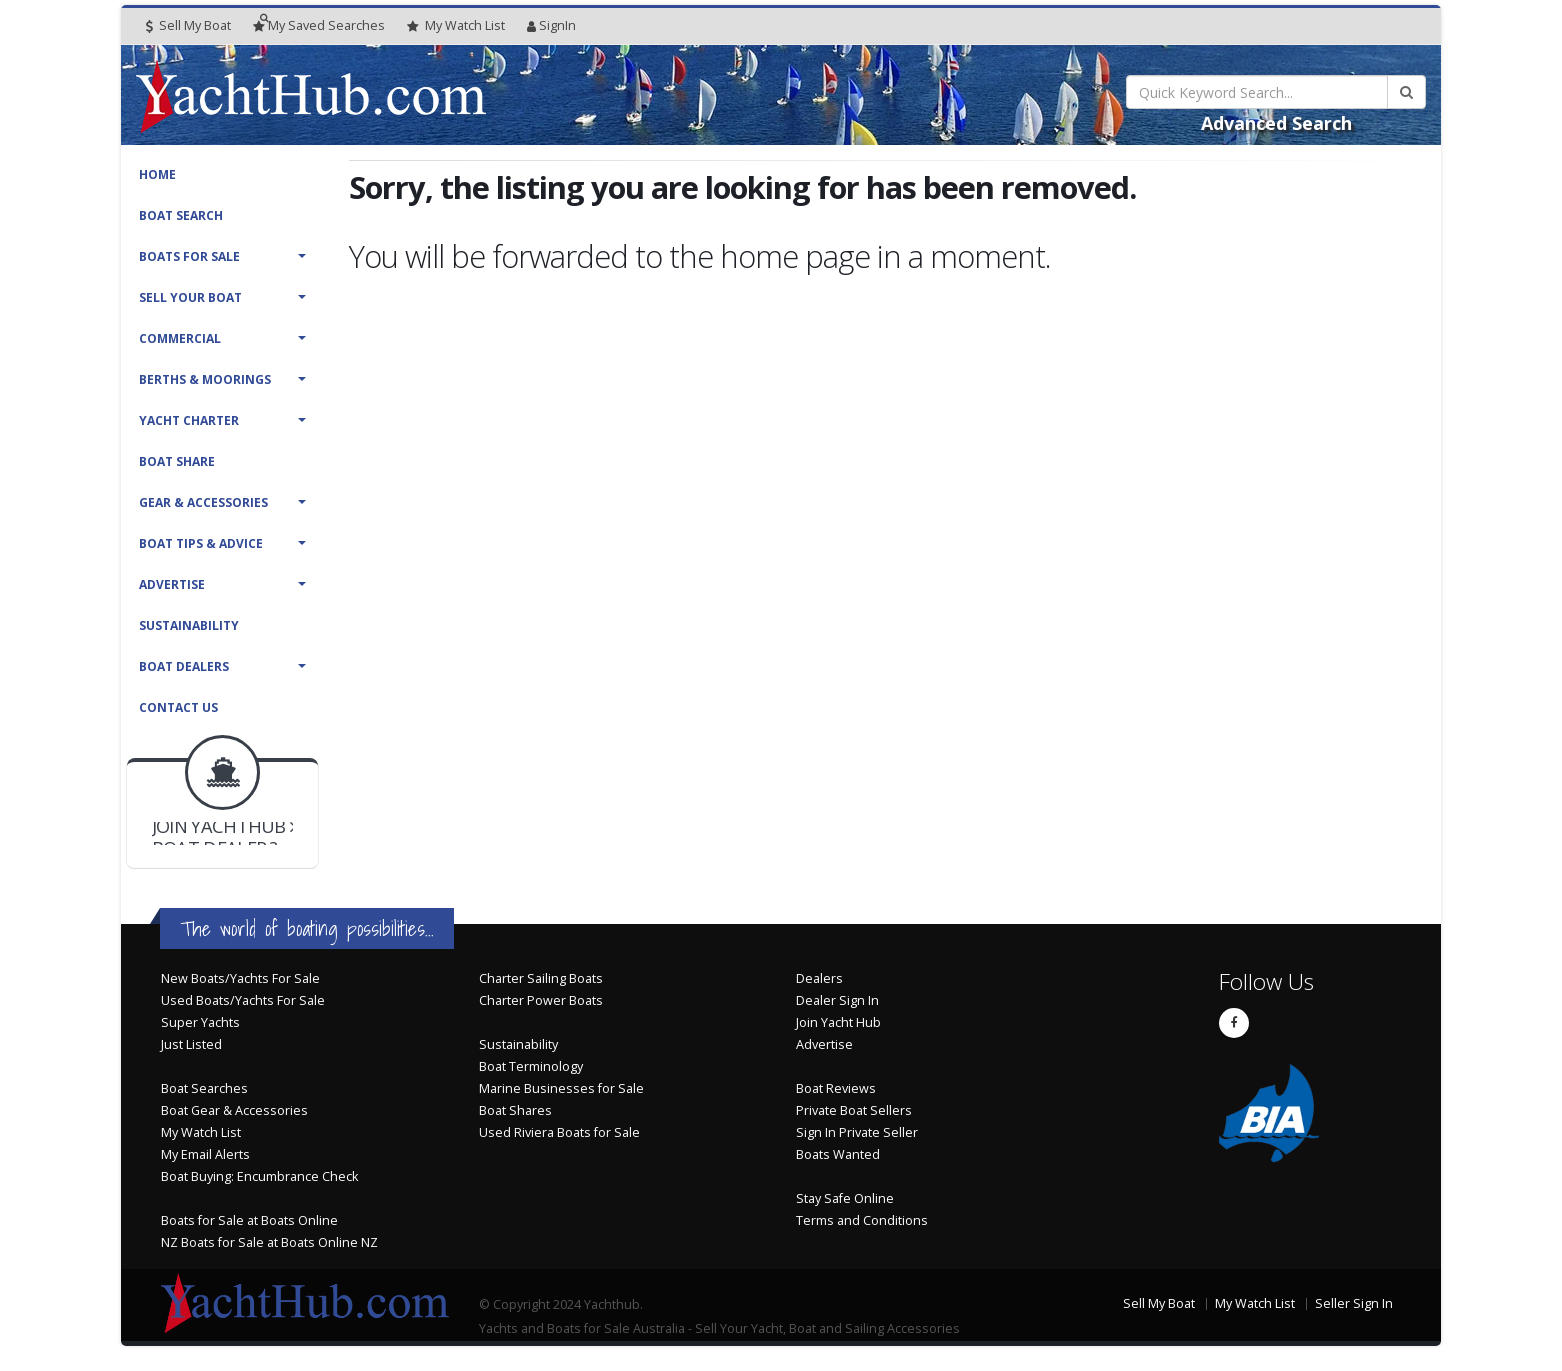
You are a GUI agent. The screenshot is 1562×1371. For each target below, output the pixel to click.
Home (157, 174)
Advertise (172, 584)
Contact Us (178, 707)
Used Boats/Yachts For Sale (243, 1000)
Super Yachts (200, 1022)
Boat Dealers (184, 666)
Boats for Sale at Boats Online (249, 1220)
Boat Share (177, 461)
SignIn (551, 25)
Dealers (819, 978)
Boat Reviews (836, 1088)
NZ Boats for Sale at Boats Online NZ (269, 1242)
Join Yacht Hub (838, 1022)
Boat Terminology (531, 1066)
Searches (319, 25)
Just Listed (191, 1044)
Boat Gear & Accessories (234, 1110)
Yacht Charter (189, 420)
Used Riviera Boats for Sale (559, 1132)
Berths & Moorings (205, 379)
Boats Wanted (838, 1154)
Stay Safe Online (845, 1198)
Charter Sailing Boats (541, 978)
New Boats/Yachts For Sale (240, 978)
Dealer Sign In (837, 1000)
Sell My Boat (188, 25)
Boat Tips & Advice (201, 543)
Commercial (180, 338)
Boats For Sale (189, 256)
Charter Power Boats (541, 1000)
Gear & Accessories (203, 502)
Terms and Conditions (862, 1220)
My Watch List (201, 1132)
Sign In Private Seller (857, 1132)
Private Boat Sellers (854, 1110)
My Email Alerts (205, 1154)
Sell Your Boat (190, 297)
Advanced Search (1276, 123)
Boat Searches (204, 1088)
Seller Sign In (1354, 1303)
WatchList (456, 26)
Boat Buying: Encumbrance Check (259, 1176)
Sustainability (189, 625)
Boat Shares (515, 1110)
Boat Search (181, 215)
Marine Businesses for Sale (561, 1088)
